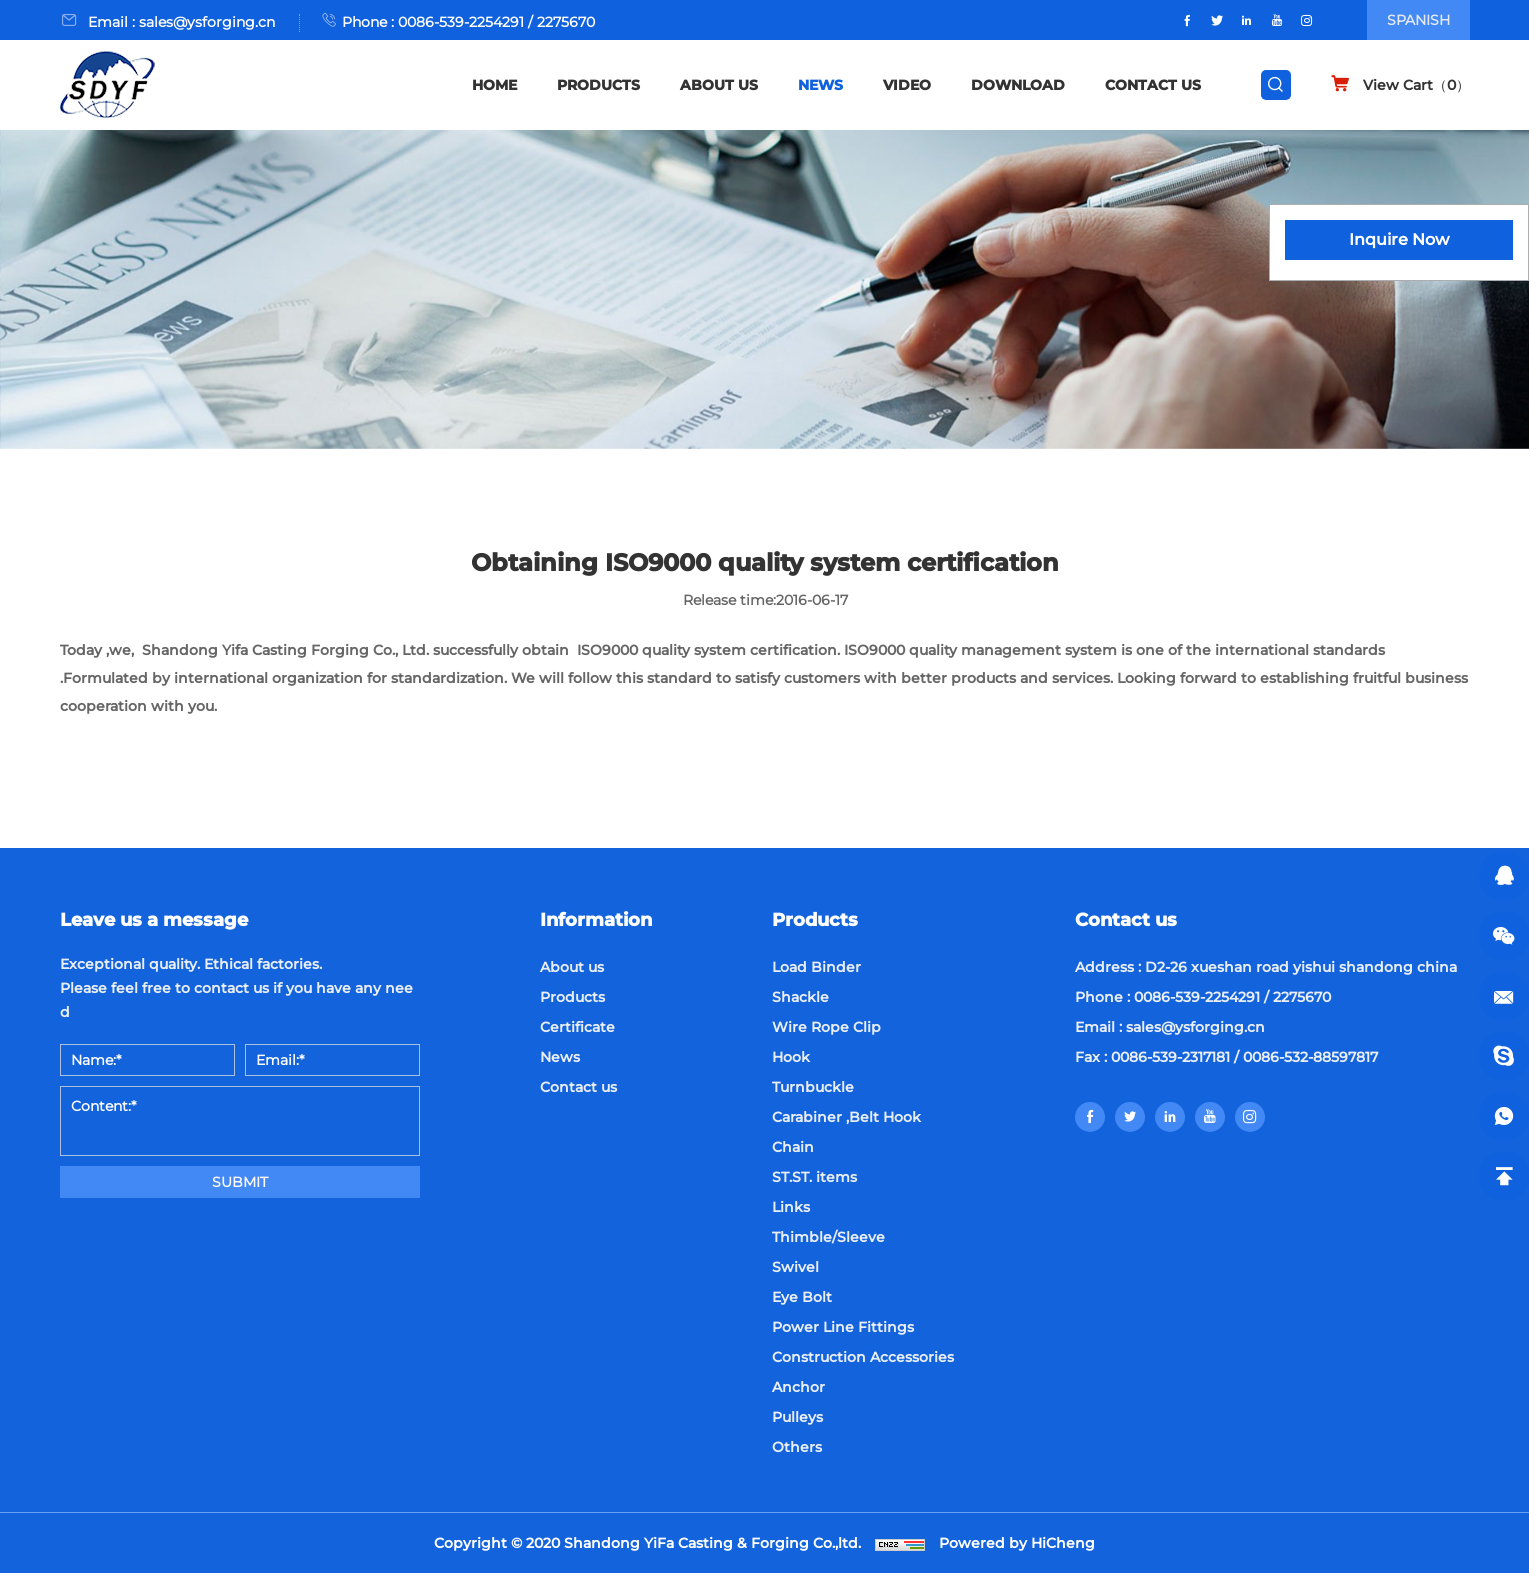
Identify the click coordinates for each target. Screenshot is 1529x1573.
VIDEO (907, 85)
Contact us (578, 1087)
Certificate (577, 1027)
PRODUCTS (598, 85)
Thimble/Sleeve (828, 1237)
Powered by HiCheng (1017, 1543)
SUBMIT (240, 1182)
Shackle (800, 997)
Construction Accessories (863, 1357)
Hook (791, 1057)
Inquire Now (1399, 239)
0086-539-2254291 (461, 22)
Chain (793, 1147)
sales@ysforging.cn (207, 22)
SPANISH (1418, 20)
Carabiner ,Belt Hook (846, 1117)
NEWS (820, 85)
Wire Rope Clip (826, 1027)
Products (572, 997)
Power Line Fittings (843, 1327)
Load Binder (816, 967)
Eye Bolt (802, 1297)
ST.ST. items (814, 1177)
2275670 (566, 22)
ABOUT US (719, 85)
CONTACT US (1153, 85)
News (560, 1057)
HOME (494, 85)
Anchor (798, 1387)
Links (791, 1207)
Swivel (795, 1267)
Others (797, 1447)
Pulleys (797, 1417)
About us (572, 967)
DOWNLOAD (1018, 85)
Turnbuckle (813, 1087)
